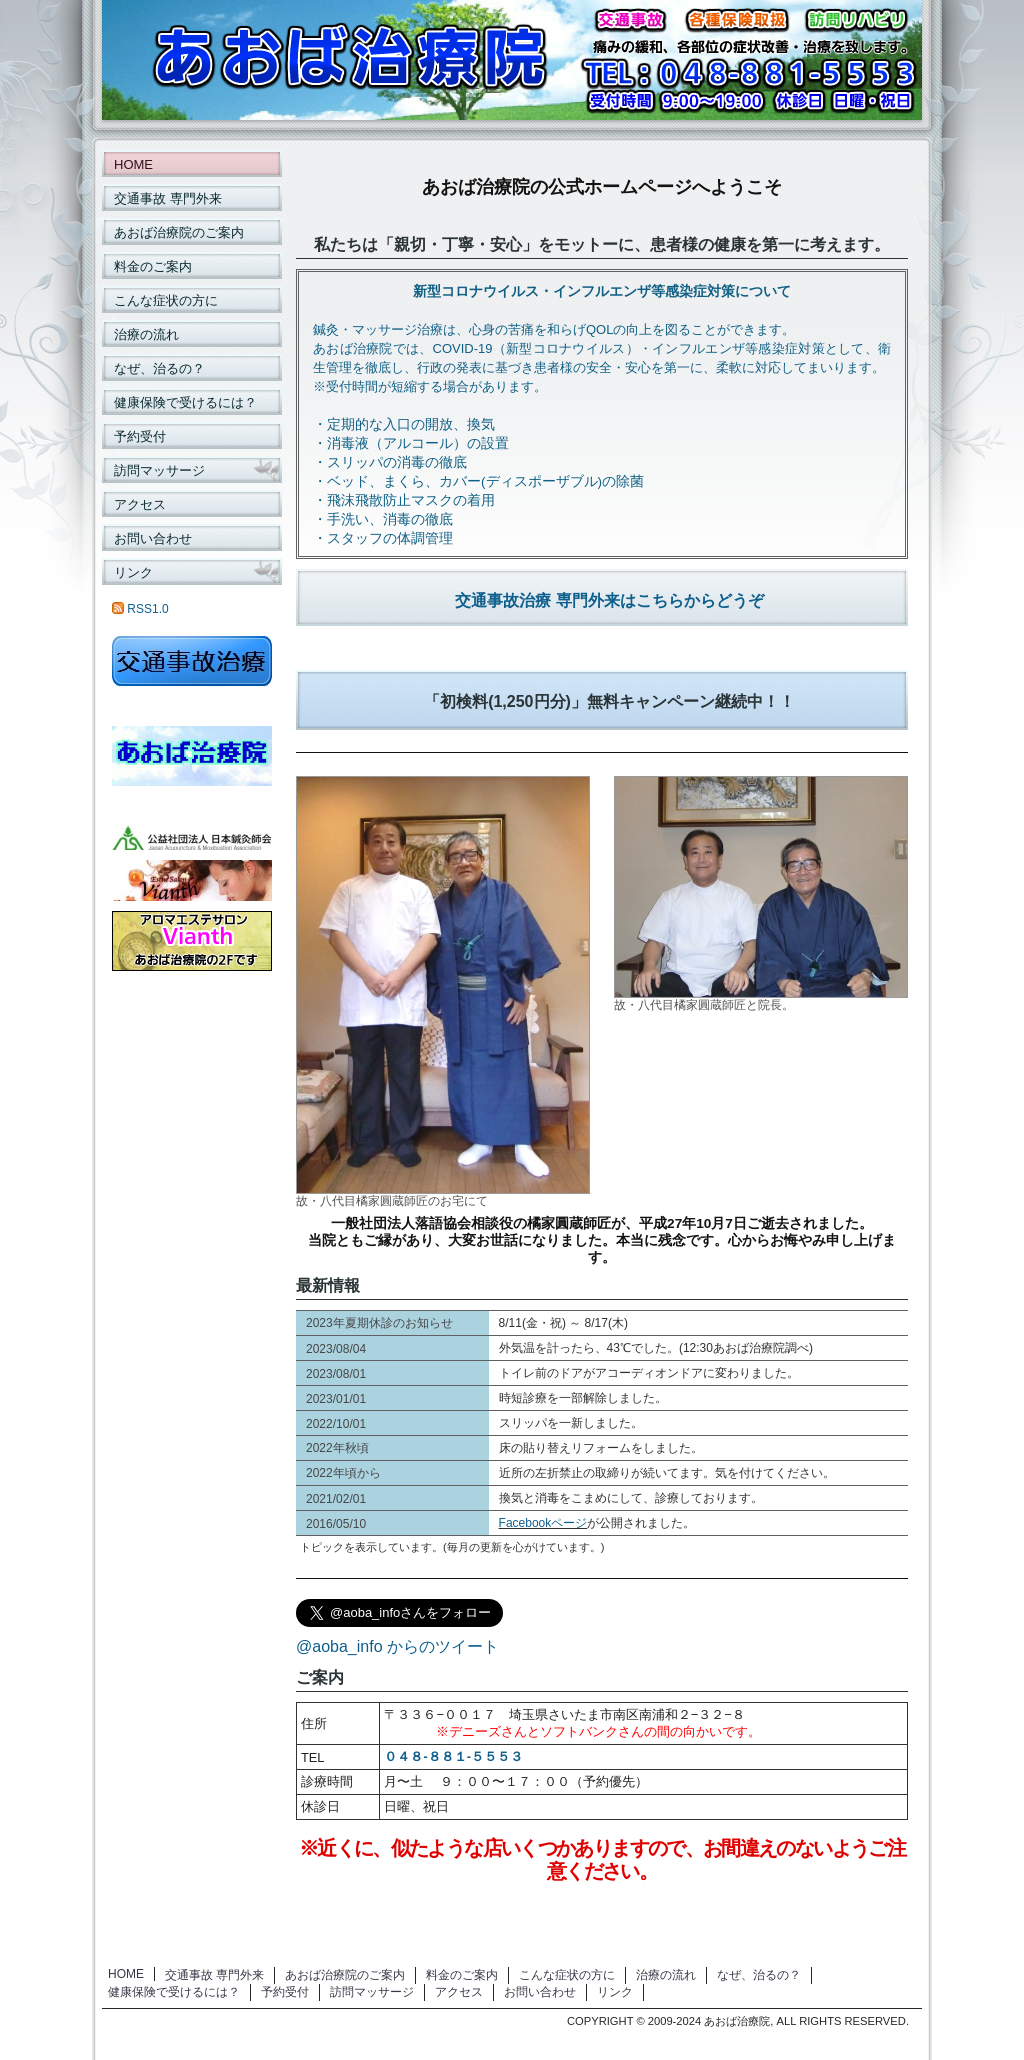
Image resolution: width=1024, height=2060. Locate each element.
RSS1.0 (140, 609)
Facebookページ (543, 1523)
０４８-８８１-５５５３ (453, 1756)
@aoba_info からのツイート (397, 1646)
